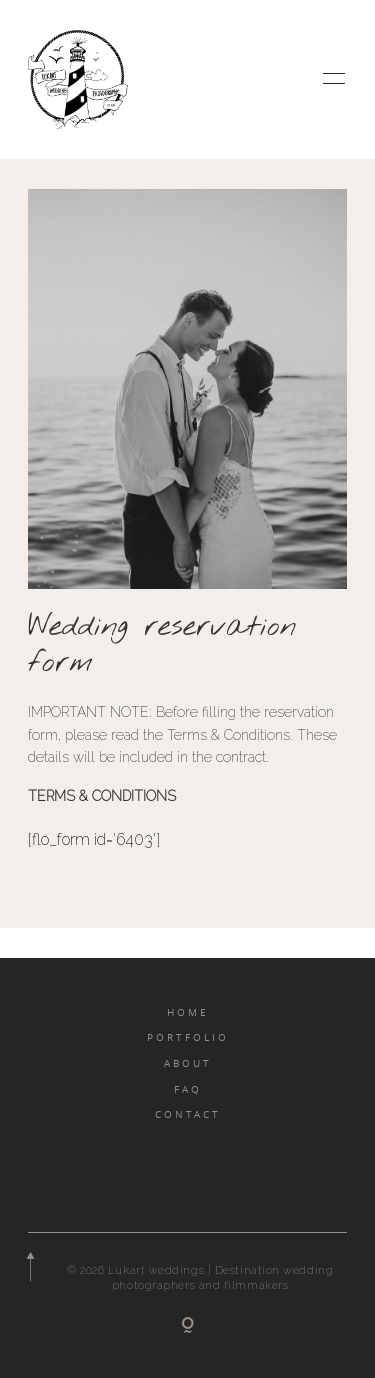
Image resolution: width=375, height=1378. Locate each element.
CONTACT (188, 1114)
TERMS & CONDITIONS (102, 796)
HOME (188, 1012)
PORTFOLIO (188, 1037)
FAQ (188, 1089)
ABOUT (188, 1063)
